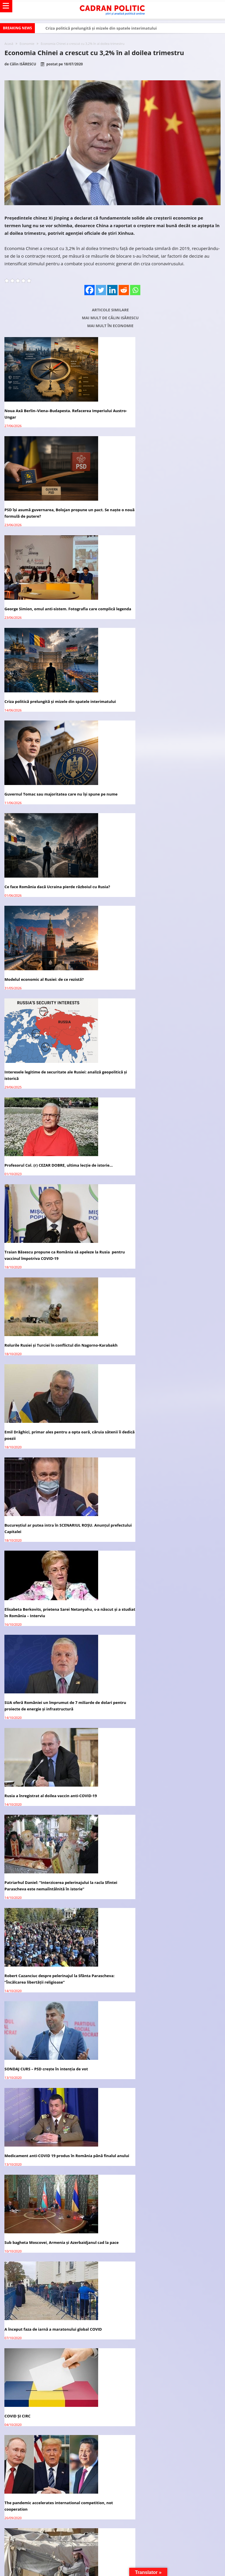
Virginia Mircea (51, 1883)
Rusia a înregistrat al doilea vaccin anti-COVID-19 (161, 1080)
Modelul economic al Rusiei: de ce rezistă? (43, 708)
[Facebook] (89, 290)
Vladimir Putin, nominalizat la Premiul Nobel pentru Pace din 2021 (164, 1550)
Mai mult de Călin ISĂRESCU (110, 317)
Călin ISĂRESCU (23, 64)
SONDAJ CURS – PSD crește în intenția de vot (46, 1267)
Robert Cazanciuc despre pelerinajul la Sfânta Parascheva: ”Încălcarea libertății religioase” (158, 1177)
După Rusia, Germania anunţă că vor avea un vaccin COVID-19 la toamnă (164, 1736)
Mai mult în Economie (110, 325)
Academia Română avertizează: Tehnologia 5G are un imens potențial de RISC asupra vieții (165, 1643)
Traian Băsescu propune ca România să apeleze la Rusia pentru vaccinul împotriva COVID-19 (162, 804)
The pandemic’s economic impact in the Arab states (53, 1546)
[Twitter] (101, 290)
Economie (27, 43)
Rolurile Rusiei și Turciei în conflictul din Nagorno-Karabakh (51, 897)
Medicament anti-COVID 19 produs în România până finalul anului (164, 1270)
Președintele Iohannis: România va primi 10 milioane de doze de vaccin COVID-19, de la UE (54, 1736)
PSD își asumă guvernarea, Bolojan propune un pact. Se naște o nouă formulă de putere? (167, 414)
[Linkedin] (112, 290)
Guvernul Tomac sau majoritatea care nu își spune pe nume (54, 612)
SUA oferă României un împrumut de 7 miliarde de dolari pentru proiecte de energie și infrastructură (52, 1084)
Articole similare (110, 309)
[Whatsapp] (135, 290)
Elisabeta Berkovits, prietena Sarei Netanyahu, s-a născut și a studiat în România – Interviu (162, 982)
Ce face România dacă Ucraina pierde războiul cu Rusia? (161, 612)
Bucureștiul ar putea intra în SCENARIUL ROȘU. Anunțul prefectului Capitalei (48, 991)
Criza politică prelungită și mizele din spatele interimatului (101, 28)
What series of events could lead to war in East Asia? (53, 1640)
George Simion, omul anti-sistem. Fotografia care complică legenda (50, 513)
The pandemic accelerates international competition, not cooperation (165, 1457)
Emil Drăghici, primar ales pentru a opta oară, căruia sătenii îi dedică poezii (165, 897)
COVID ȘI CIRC (17, 1453)
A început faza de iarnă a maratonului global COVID (164, 1360)
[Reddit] (124, 290)
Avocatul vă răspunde (37, 1792)
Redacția (46, 1910)
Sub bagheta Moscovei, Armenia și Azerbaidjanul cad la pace (56, 1363)
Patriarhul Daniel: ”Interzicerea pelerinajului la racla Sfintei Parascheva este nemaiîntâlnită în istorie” (54, 1177)
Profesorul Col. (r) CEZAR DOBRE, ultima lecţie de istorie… (50, 804)
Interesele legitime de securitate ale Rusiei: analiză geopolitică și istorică (163, 711)
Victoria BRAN (50, 1993)
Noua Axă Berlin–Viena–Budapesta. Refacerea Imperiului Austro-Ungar (47, 414)
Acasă (8, 43)
